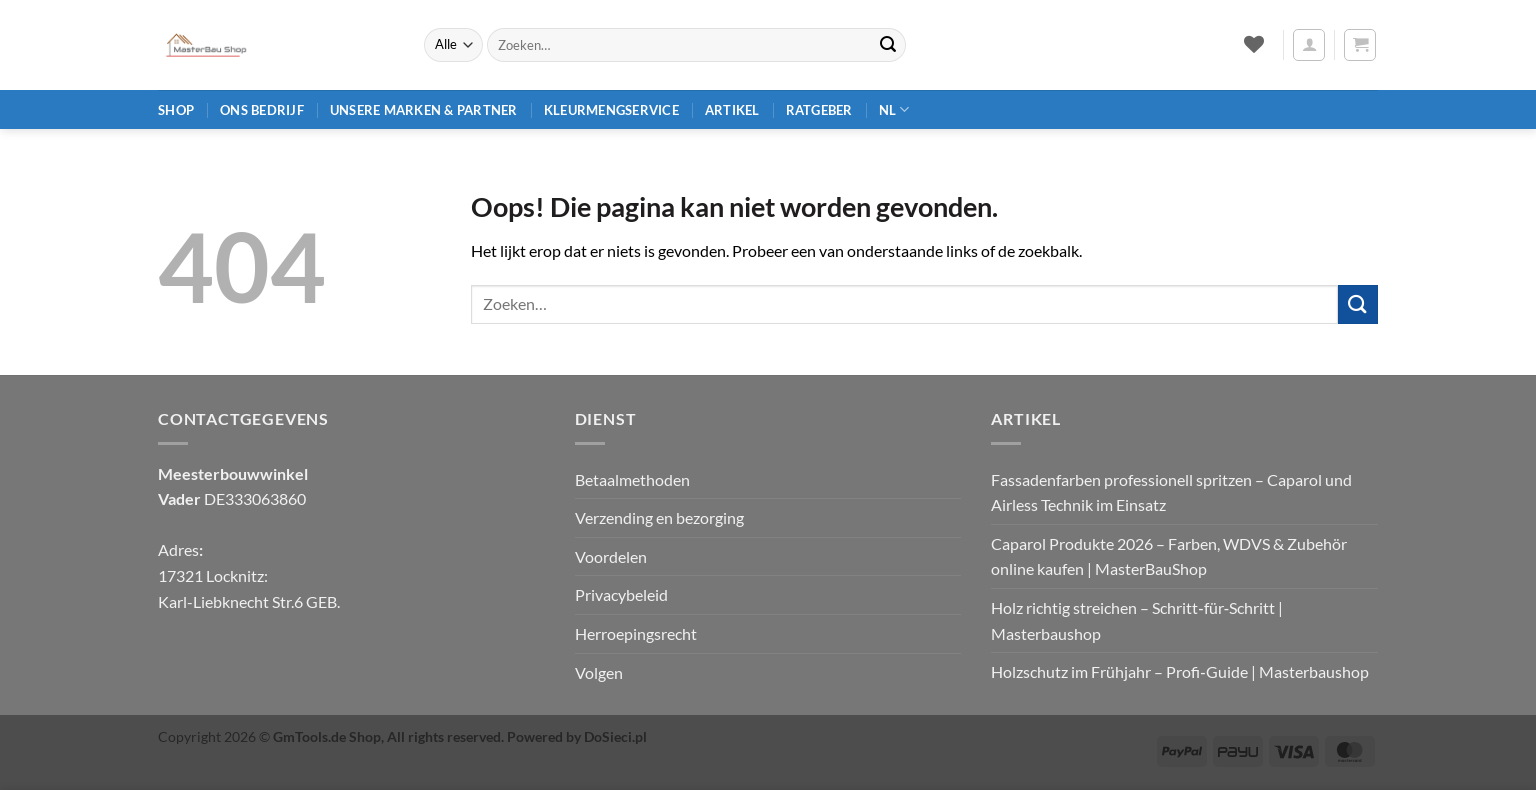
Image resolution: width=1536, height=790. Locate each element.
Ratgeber (819, 110)
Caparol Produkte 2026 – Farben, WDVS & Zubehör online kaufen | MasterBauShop (1169, 556)
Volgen (599, 672)
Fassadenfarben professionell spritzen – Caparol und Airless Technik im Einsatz (1171, 492)
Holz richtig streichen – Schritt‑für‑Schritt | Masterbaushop (1137, 620)
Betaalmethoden (632, 479)
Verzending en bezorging (659, 517)
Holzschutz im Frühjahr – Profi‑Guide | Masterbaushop (1179, 671)
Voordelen (611, 556)
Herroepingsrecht (636, 633)
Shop (176, 110)
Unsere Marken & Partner (424, 110)
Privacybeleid (621, 594)
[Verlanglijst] (1253, 44)
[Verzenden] (888, 45)
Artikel (732, 110)
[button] (1309, 45)
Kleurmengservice (611, 110)
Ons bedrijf (262, 110)
